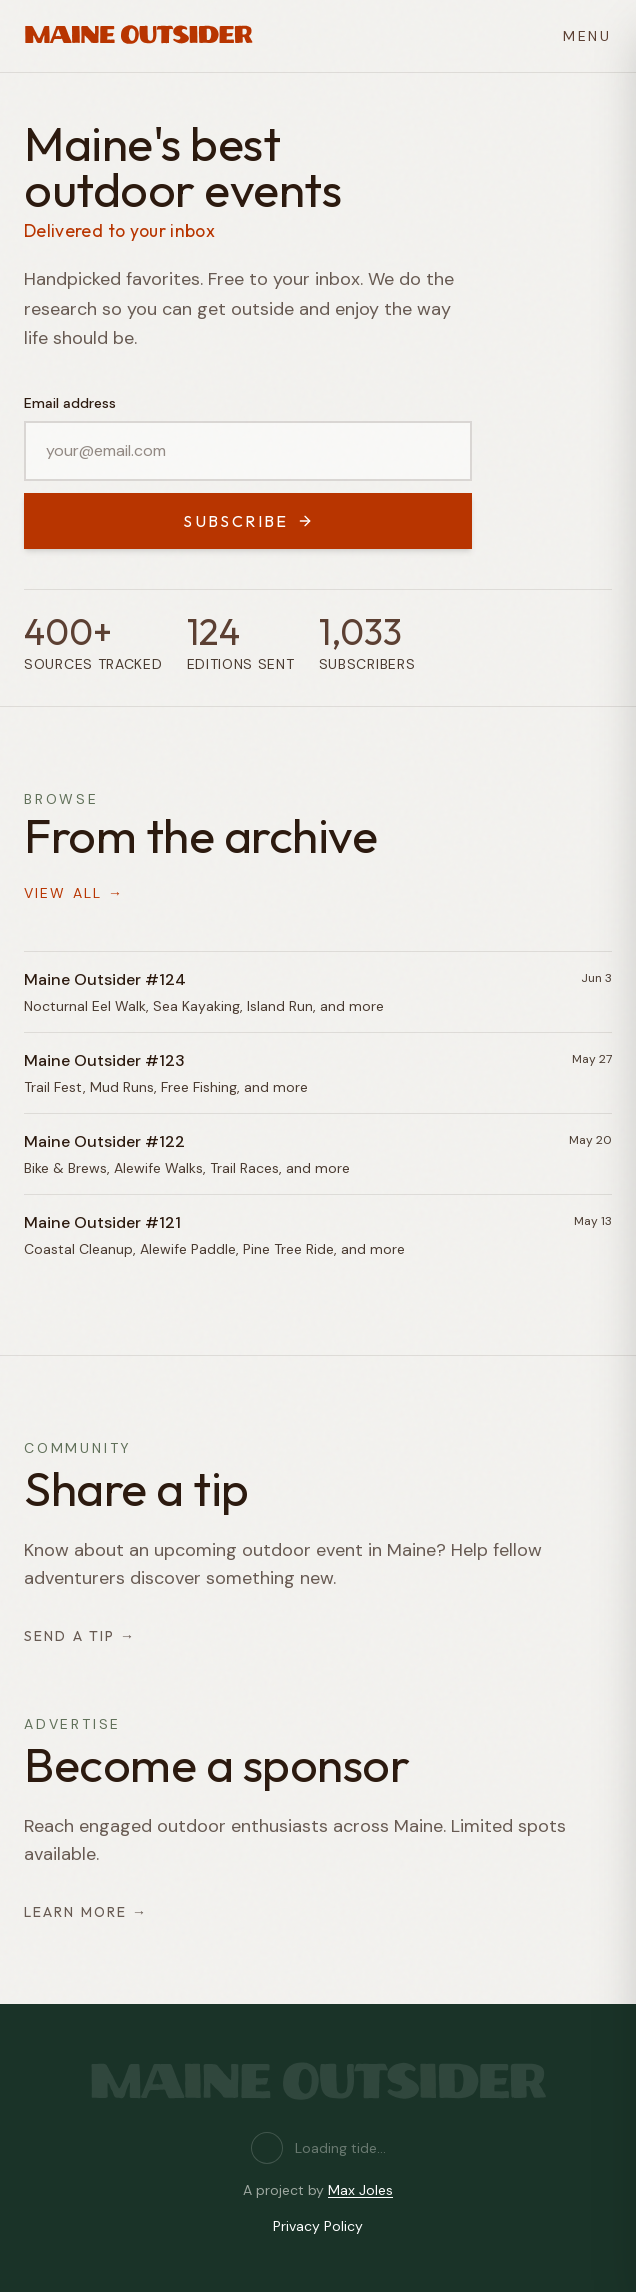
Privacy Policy (318, 2226)
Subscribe (248, 521)
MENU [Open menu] (587, 36)
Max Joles (360, 2190)
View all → (74, 893)
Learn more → (86, 1912)
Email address (70, 403)
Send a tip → (80, 1636)
